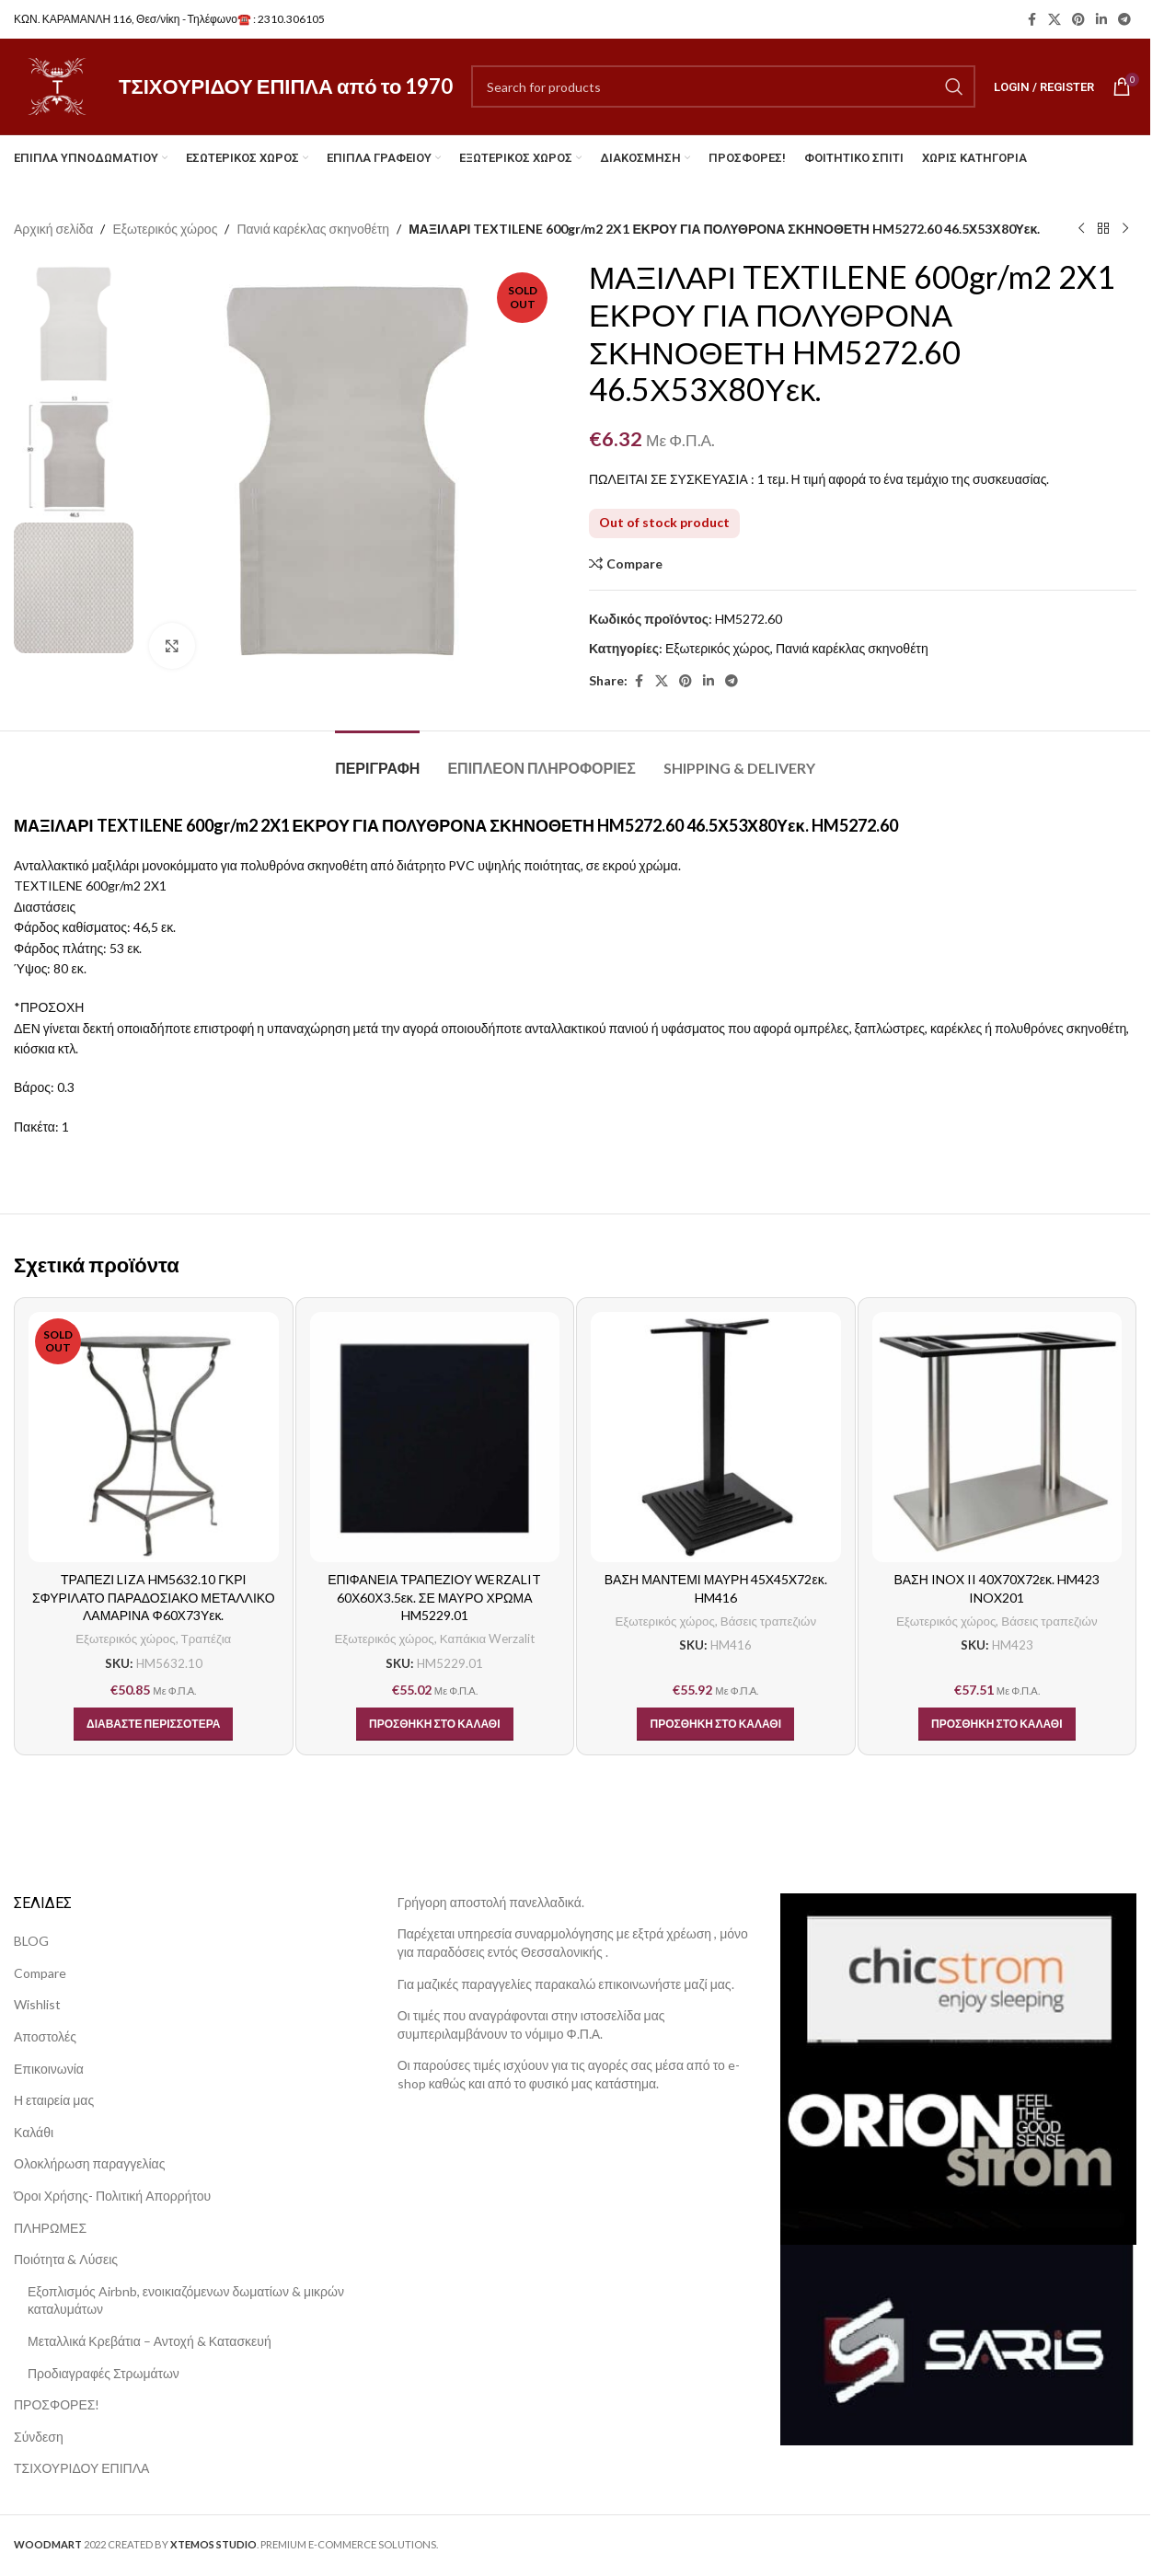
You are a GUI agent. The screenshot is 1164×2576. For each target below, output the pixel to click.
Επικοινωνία (49, 2068)
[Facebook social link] (1031, 19)
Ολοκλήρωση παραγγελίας (89, 2163)
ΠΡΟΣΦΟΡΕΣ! (56, 2404)
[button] (434, 1724)
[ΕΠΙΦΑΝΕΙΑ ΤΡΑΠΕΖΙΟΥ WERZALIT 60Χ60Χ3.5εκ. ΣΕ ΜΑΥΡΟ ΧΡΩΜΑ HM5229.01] (435, 1437)
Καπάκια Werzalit (487, 1638)
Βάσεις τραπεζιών (768, 1621)
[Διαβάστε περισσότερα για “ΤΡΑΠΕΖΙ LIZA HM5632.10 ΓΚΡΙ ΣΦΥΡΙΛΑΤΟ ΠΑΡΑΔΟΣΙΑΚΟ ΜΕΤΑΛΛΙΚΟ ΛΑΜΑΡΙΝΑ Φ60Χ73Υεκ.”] (153, 1724)
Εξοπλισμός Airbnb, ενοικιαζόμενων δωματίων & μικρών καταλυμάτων (186, 2300)
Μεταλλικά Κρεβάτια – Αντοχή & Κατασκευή (149, 2341)
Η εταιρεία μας (54, 2100)
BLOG (31, 1941)
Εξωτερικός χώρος (164, 228)
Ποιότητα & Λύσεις (66, 2259)
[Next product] (1125, 229)
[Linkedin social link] (1101, 19)
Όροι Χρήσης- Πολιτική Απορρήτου (112, 2195)
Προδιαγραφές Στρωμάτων (103, 2373)
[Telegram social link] (1124, 19)
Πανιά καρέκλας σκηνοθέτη (312, 228)
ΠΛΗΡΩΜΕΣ (50, 2228)
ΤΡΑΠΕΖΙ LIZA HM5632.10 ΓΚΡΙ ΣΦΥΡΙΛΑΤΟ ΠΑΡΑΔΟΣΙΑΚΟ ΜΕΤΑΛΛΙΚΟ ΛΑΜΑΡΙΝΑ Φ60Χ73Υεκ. (153, 1597)
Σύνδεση (38, 2436)
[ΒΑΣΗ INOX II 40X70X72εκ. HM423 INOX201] (997, 1437)
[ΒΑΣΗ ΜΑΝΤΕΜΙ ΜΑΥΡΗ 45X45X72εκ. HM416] (716, 1437)
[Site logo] (57, 85)
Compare (40, 1973)
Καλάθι (33, 2132)
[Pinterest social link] (1078, 19)
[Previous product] (1081, 229)
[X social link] (1054, 19)
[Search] (723, 86)
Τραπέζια (206, 1638)
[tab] (377, 758)
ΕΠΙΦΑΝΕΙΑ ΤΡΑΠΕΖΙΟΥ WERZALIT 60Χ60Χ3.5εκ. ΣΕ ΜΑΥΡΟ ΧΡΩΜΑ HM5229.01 (434, 1597)
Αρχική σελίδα (53, 228)
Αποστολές (45, 2036)
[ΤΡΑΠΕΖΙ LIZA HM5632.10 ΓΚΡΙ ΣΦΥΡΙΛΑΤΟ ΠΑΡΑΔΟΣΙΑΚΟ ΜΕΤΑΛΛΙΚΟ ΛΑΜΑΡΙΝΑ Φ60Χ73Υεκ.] (154, 1437)
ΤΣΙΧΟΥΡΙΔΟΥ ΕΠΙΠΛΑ (81, 2468)
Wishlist (37, 2004)
